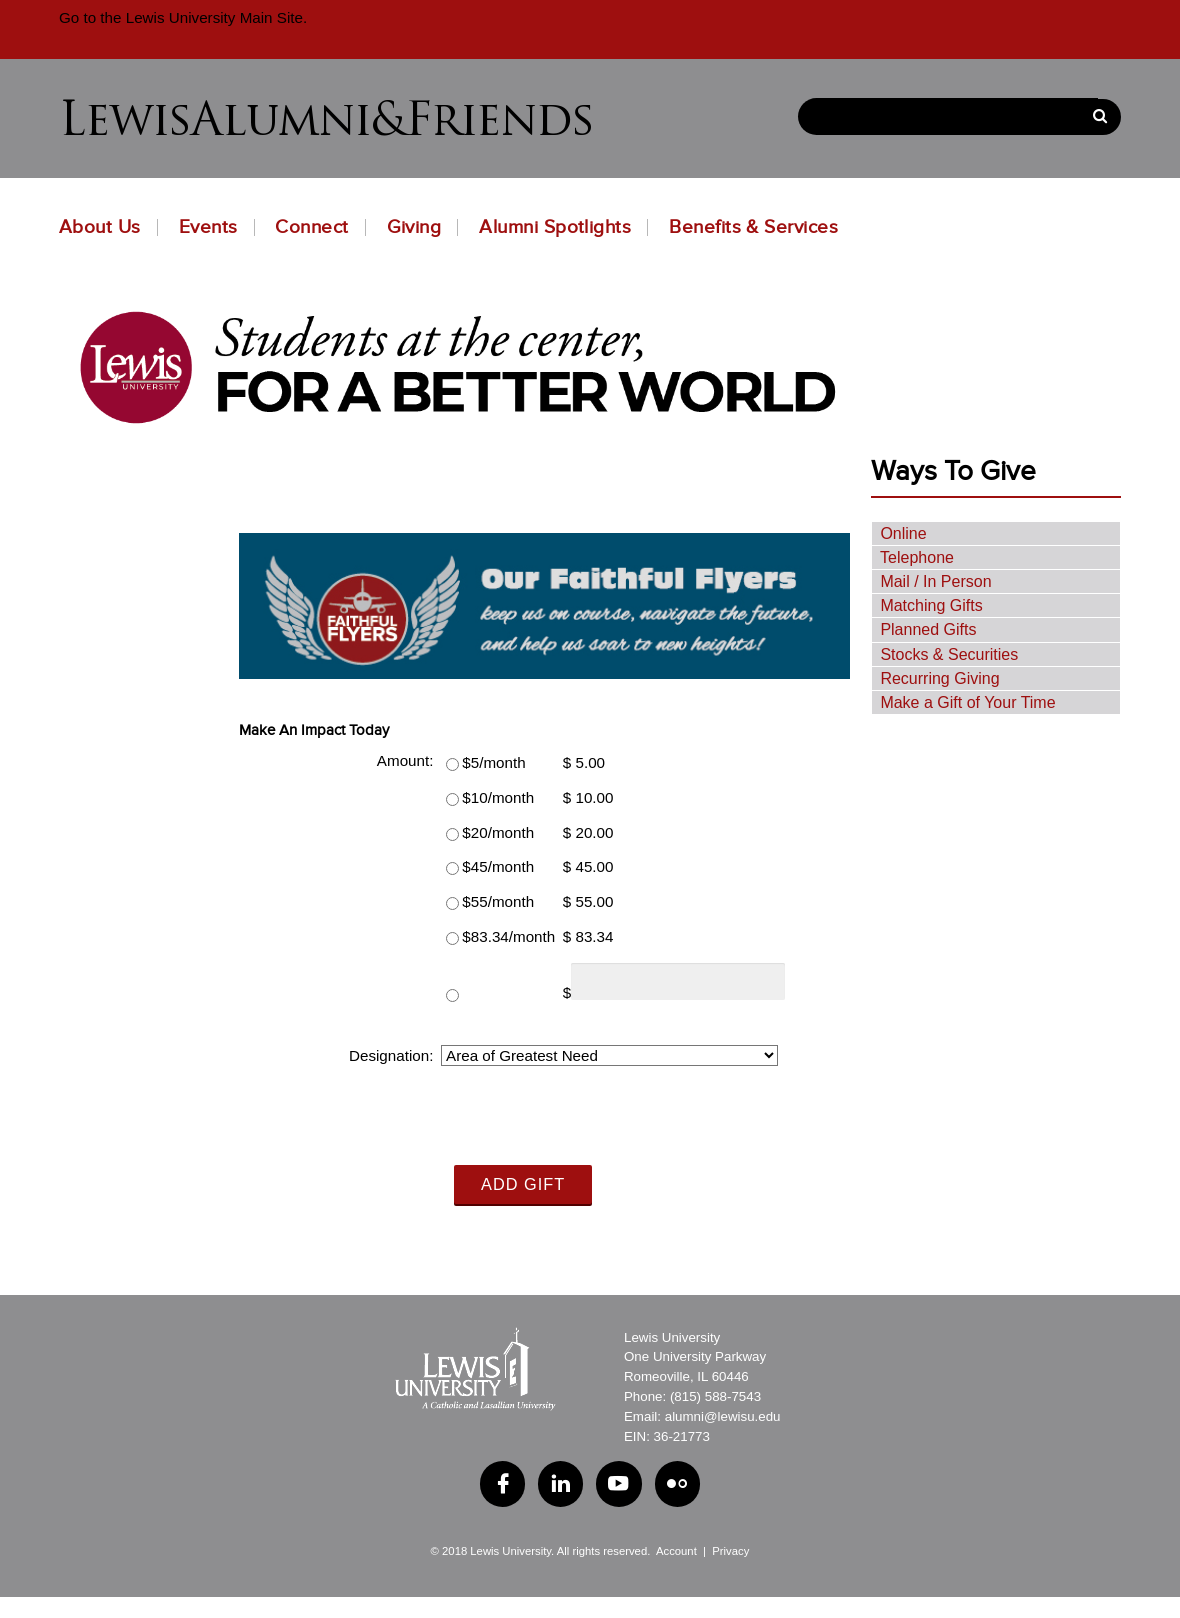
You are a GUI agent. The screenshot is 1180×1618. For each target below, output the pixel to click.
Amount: (405, 760)
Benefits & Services (753, 226)
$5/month (493, 762)
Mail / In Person (935, 581)
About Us (100, 226)
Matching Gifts (931, 605)
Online (903, 532)
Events (208, 226)
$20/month (498, 831)
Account (676, 1550)
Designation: (391, 1055)
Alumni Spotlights (555, 226)
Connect (311, 226)
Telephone (917, 557)
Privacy (730, 1550)
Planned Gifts (928, 629)
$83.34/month (508, 936)
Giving (414, 226)
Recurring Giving (939, 678)
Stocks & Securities (949, 653)
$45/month (498, 866)
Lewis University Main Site (211, 17)
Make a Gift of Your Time (967, 702)
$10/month (498, 797)
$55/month (498, 901)
